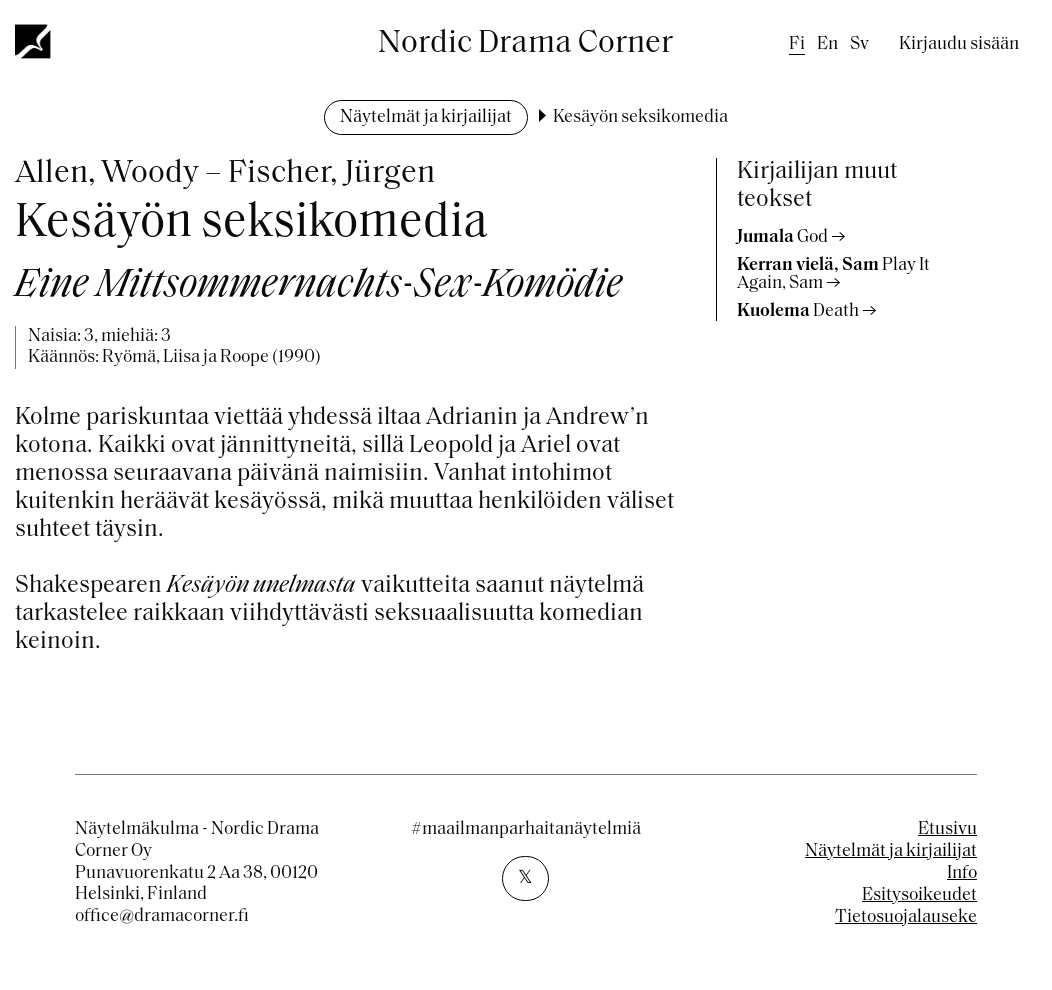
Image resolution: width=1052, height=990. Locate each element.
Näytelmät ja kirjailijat (426, 117)
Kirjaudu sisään (959, 44)
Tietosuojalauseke (906, 917)
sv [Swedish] (859, 44)
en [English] (827, 44)
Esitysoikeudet (919, 895)
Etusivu (947, 829)
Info (962, 873)
